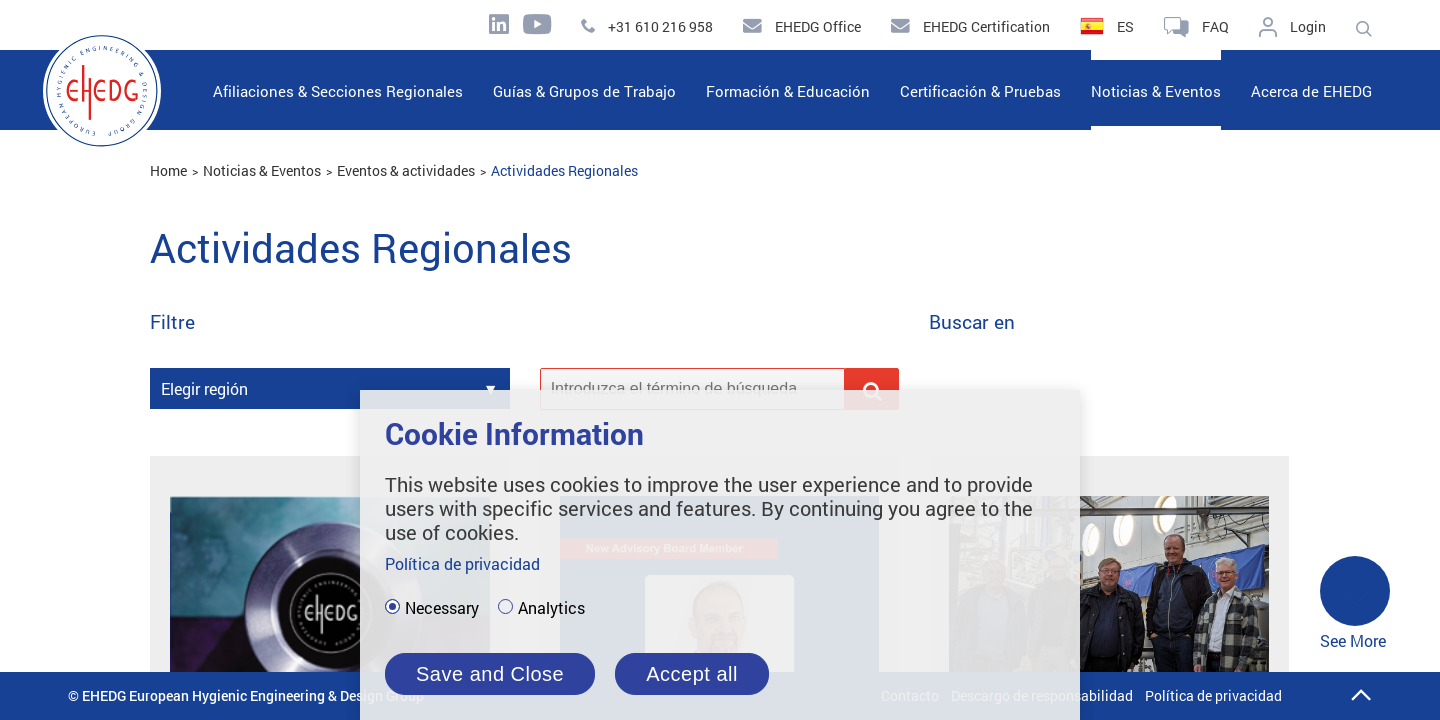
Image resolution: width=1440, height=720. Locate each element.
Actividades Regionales (564, 170)
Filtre (172, 322)
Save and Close (490, 674)
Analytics (551, 608)
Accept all (692, 674)
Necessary (442, 608)
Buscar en (972, 322)
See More (1355, 603)
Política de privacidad (1213, 695)
